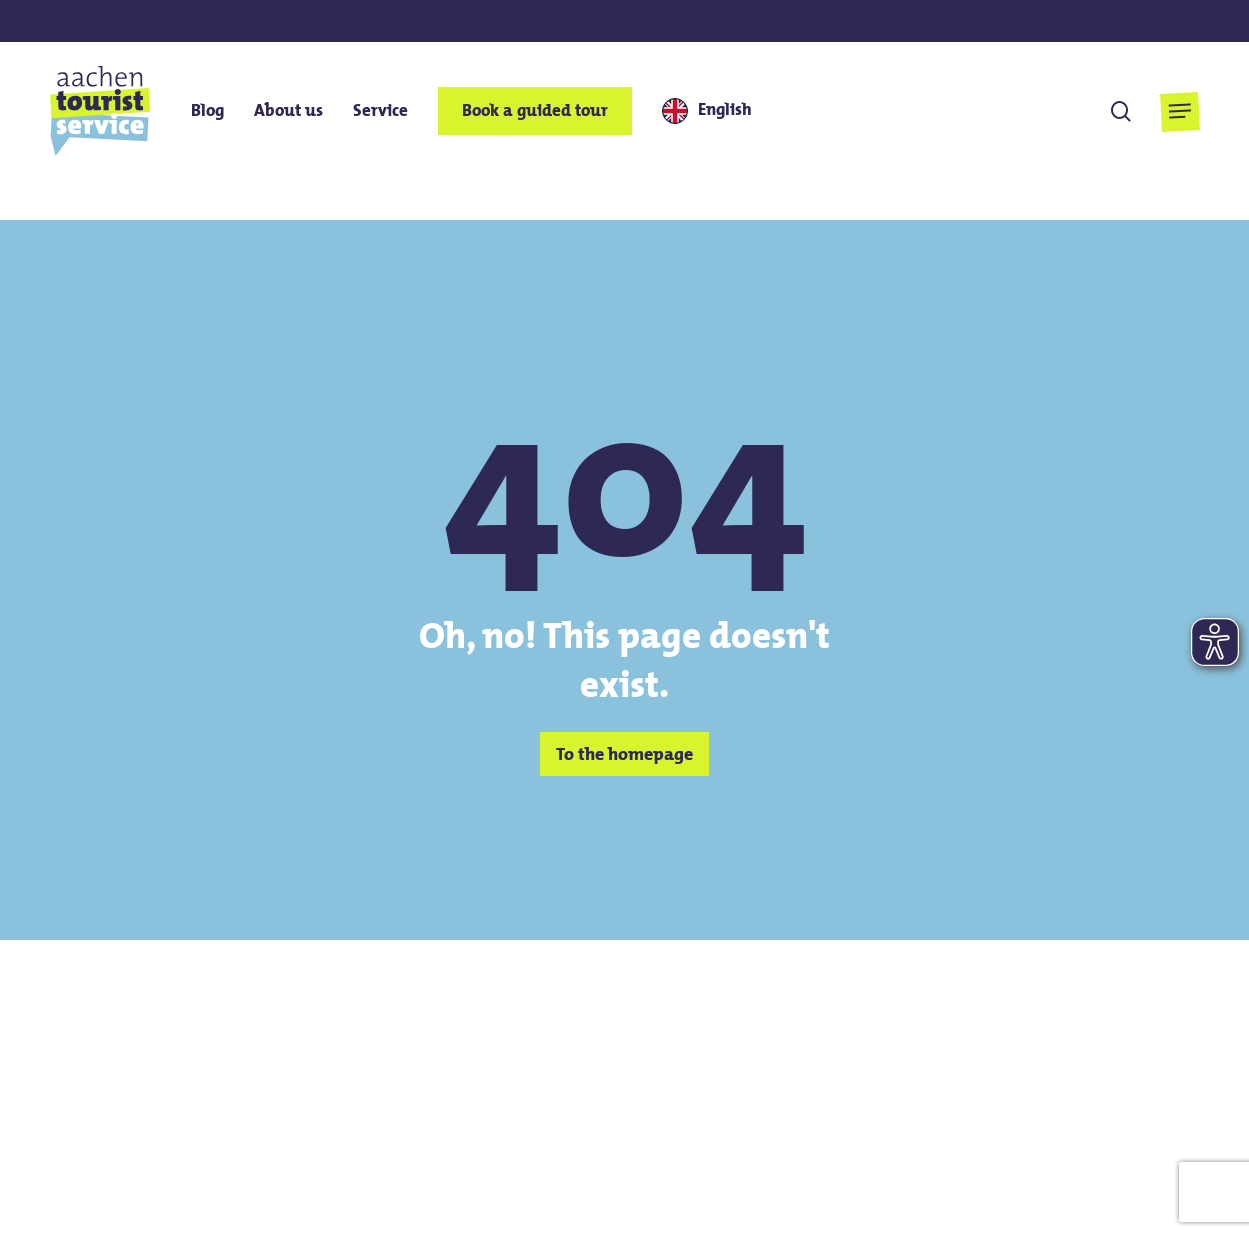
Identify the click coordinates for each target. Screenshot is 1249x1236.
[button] (1179, 111)
